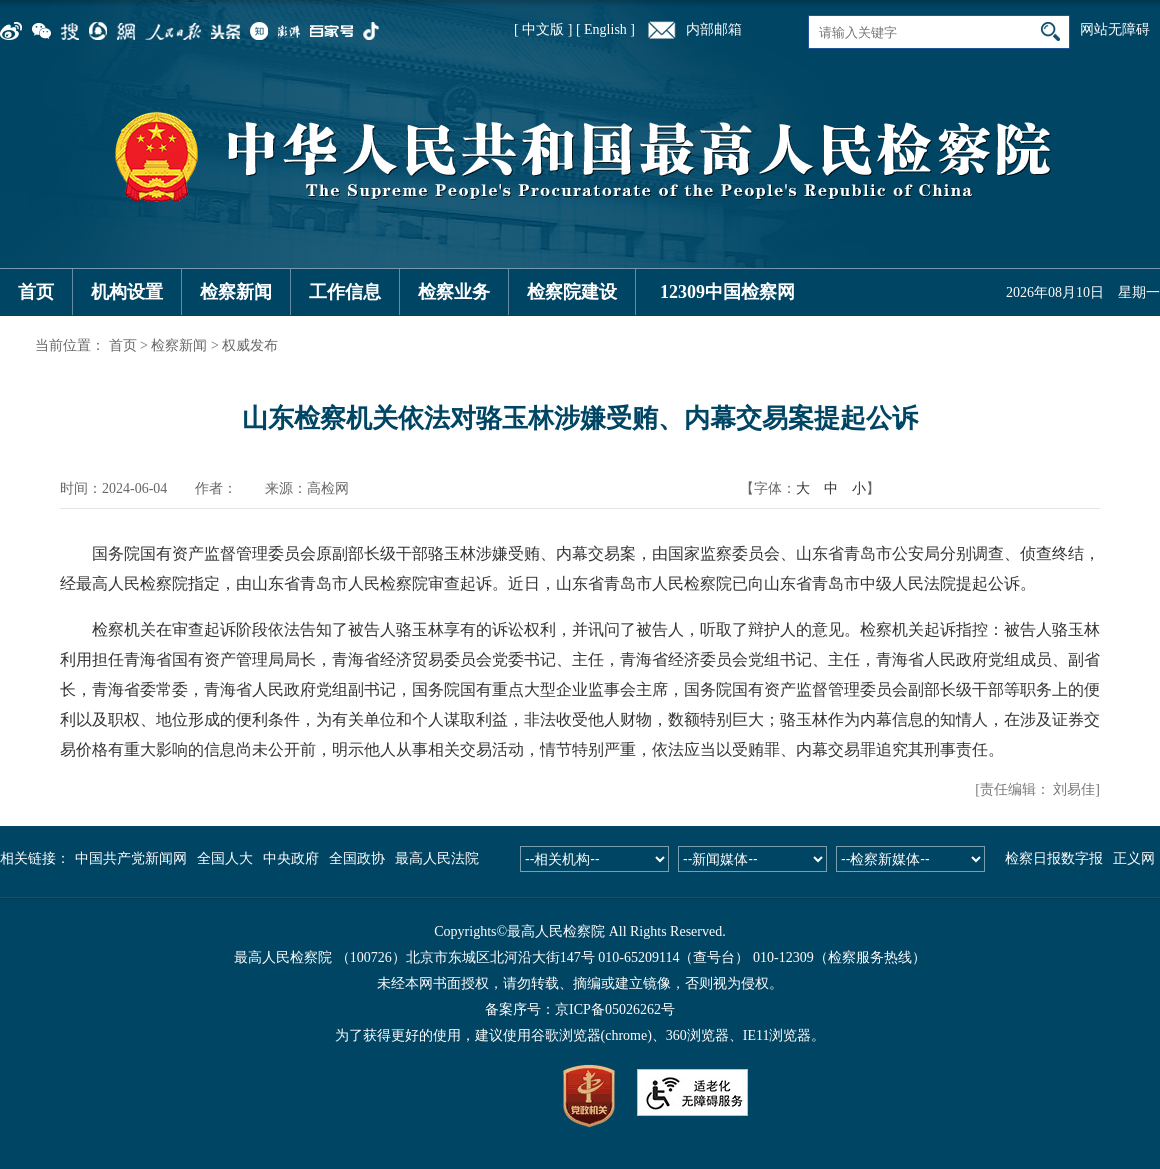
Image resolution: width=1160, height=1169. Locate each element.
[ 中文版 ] (543, 29)
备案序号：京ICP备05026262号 (580, 1009)
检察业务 (454, 292)
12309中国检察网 (727, 292)
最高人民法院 (437, 858)
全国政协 (357, 858)
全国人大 (225, 858)
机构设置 (127, 292)
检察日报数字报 (1054, 858)
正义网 (1134, 858)
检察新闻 (236, 292)
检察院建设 (572, 292)
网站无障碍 (1115, 29)
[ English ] (605, 29)
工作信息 (345, 292)
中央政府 (291, 858)
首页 (36, 292)
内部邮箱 (714, 29)
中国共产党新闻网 (131, 858)
